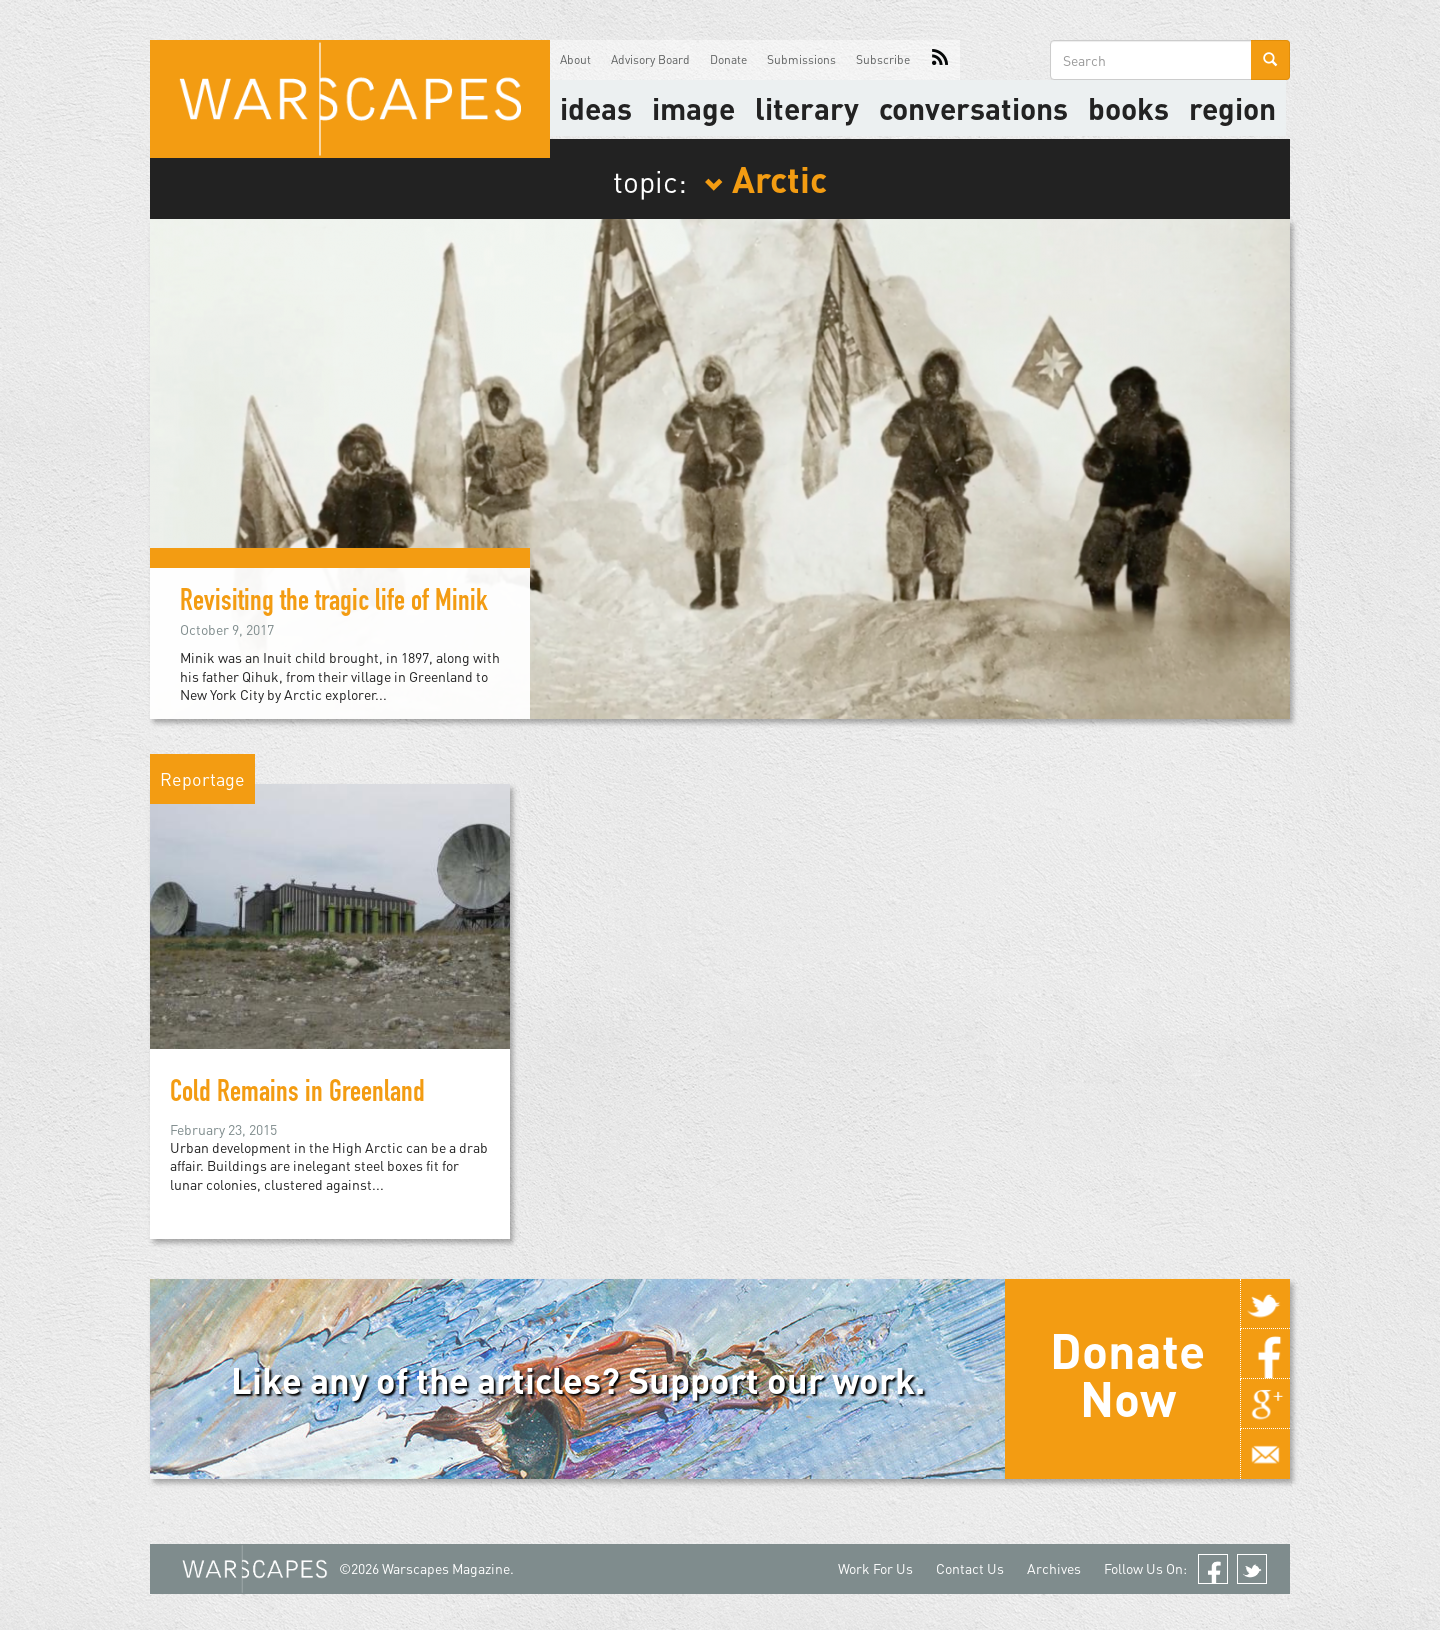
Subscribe (883, 59)
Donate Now (1127, 1374)
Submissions (801, 59)
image (693, 108)
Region (1232, 108)
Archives (1054, 1568)
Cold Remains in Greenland (297, 1095)
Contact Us (970, 1568)
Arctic (765, 178)
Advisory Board (650, 59)
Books (1128, 108)
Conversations (973, 108)
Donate (728, 59)
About (575, 59)
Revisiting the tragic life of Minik (334, 604)
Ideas (596, 108)
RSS (940, 60)
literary (807, 108)
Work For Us (875, 1568)
